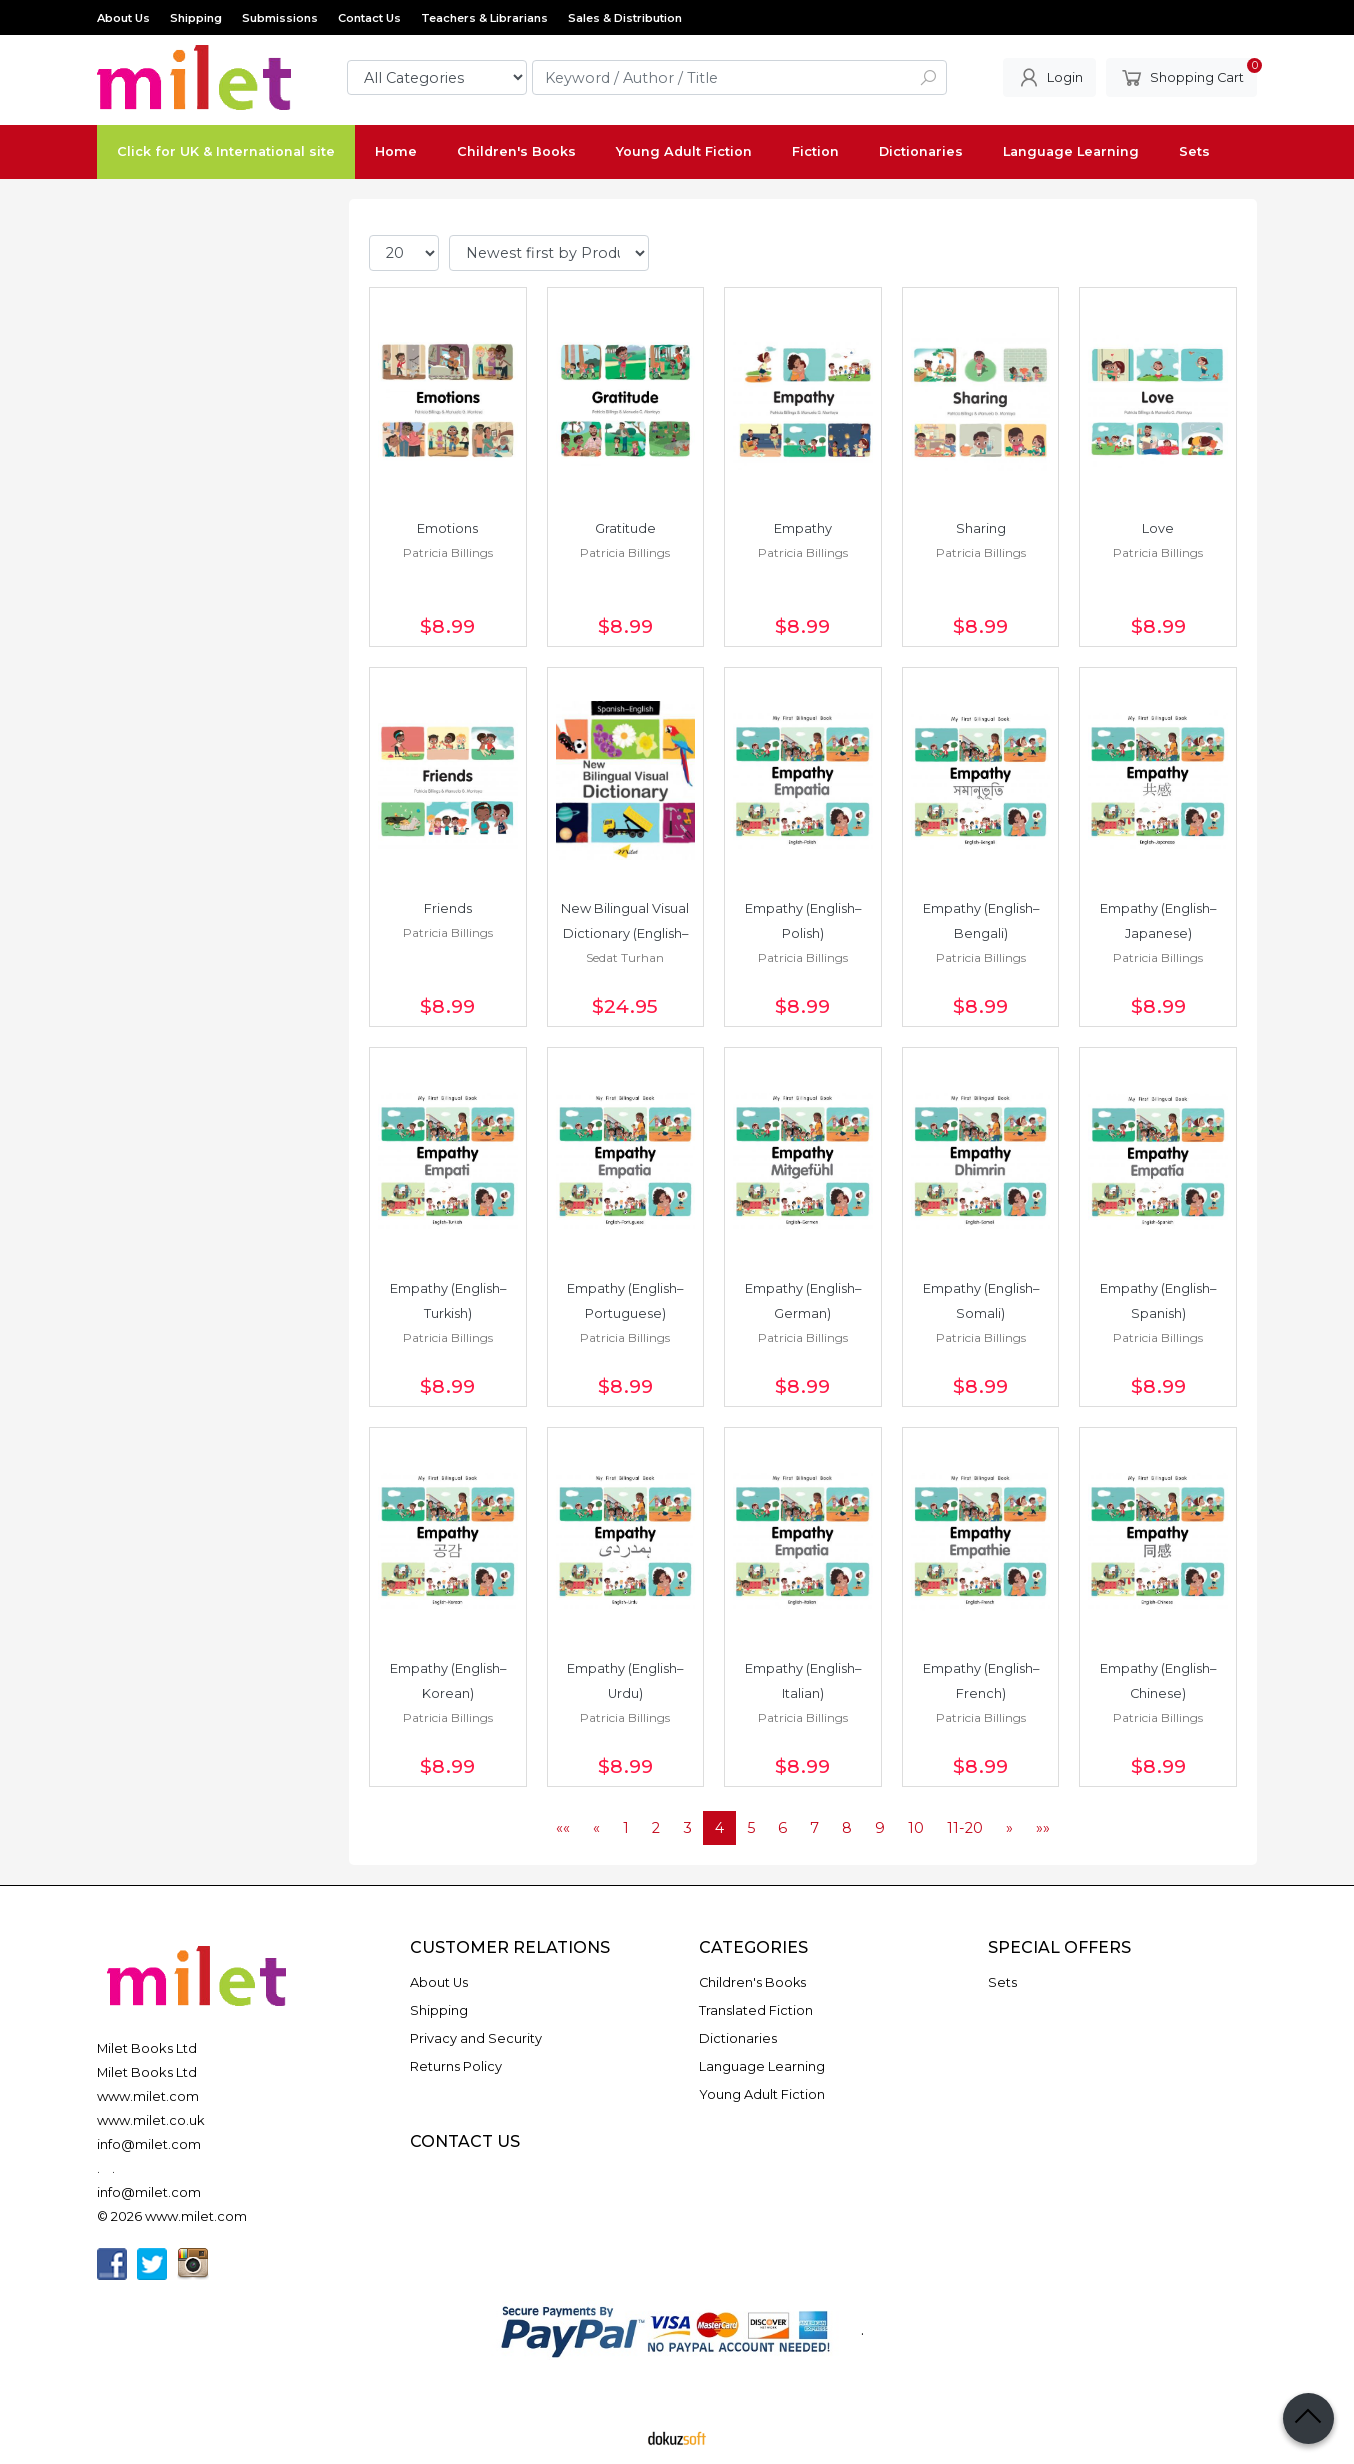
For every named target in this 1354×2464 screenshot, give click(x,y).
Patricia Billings (448, 552)
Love (1158, 528)
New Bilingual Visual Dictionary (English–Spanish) (626, 933)
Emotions (447, 528)
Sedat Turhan (625, 957)
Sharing (981, 528)
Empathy (803, 528)
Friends (448, 908)
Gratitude (625, 528)
